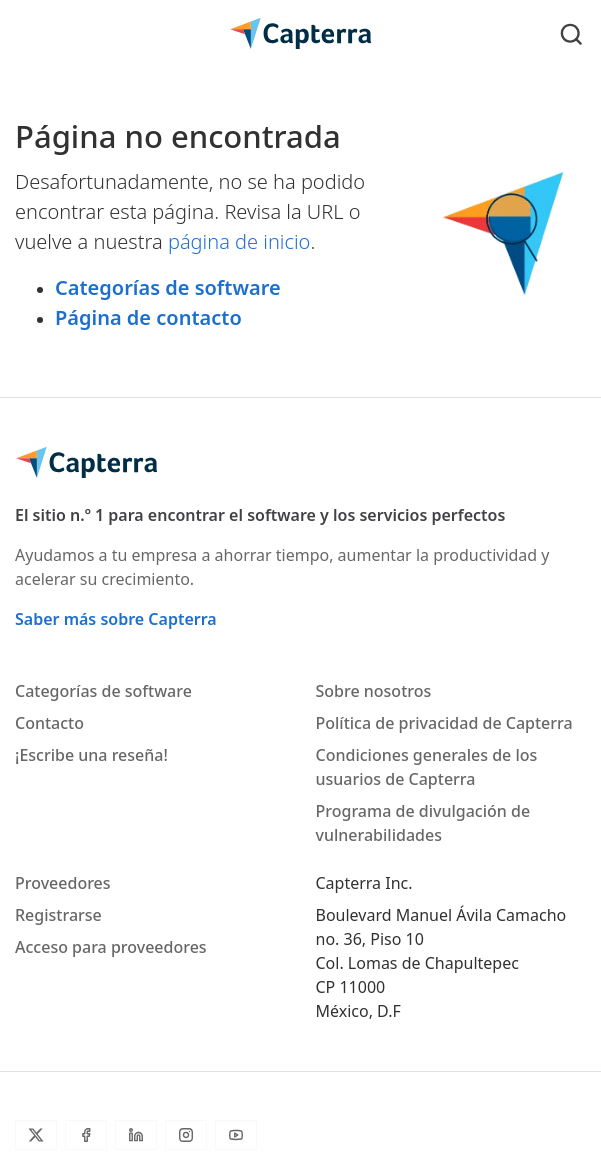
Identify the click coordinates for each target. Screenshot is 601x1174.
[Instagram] (186, 1135)
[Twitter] (36, 1135)
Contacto (49, 723)
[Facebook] (86, 1135)
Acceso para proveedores (111, 947)
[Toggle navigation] (29, 33)
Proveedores (63, 883)
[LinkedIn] (136, 1135)
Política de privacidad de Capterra (444, 723)
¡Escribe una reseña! (91, 755)
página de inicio (239, 241)
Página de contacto (148, 317)
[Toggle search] (571, 33)
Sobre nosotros (374, 691)
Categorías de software (168, 287)
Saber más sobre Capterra (116, 619)
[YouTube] (236, 1135)
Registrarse (58, 915)
